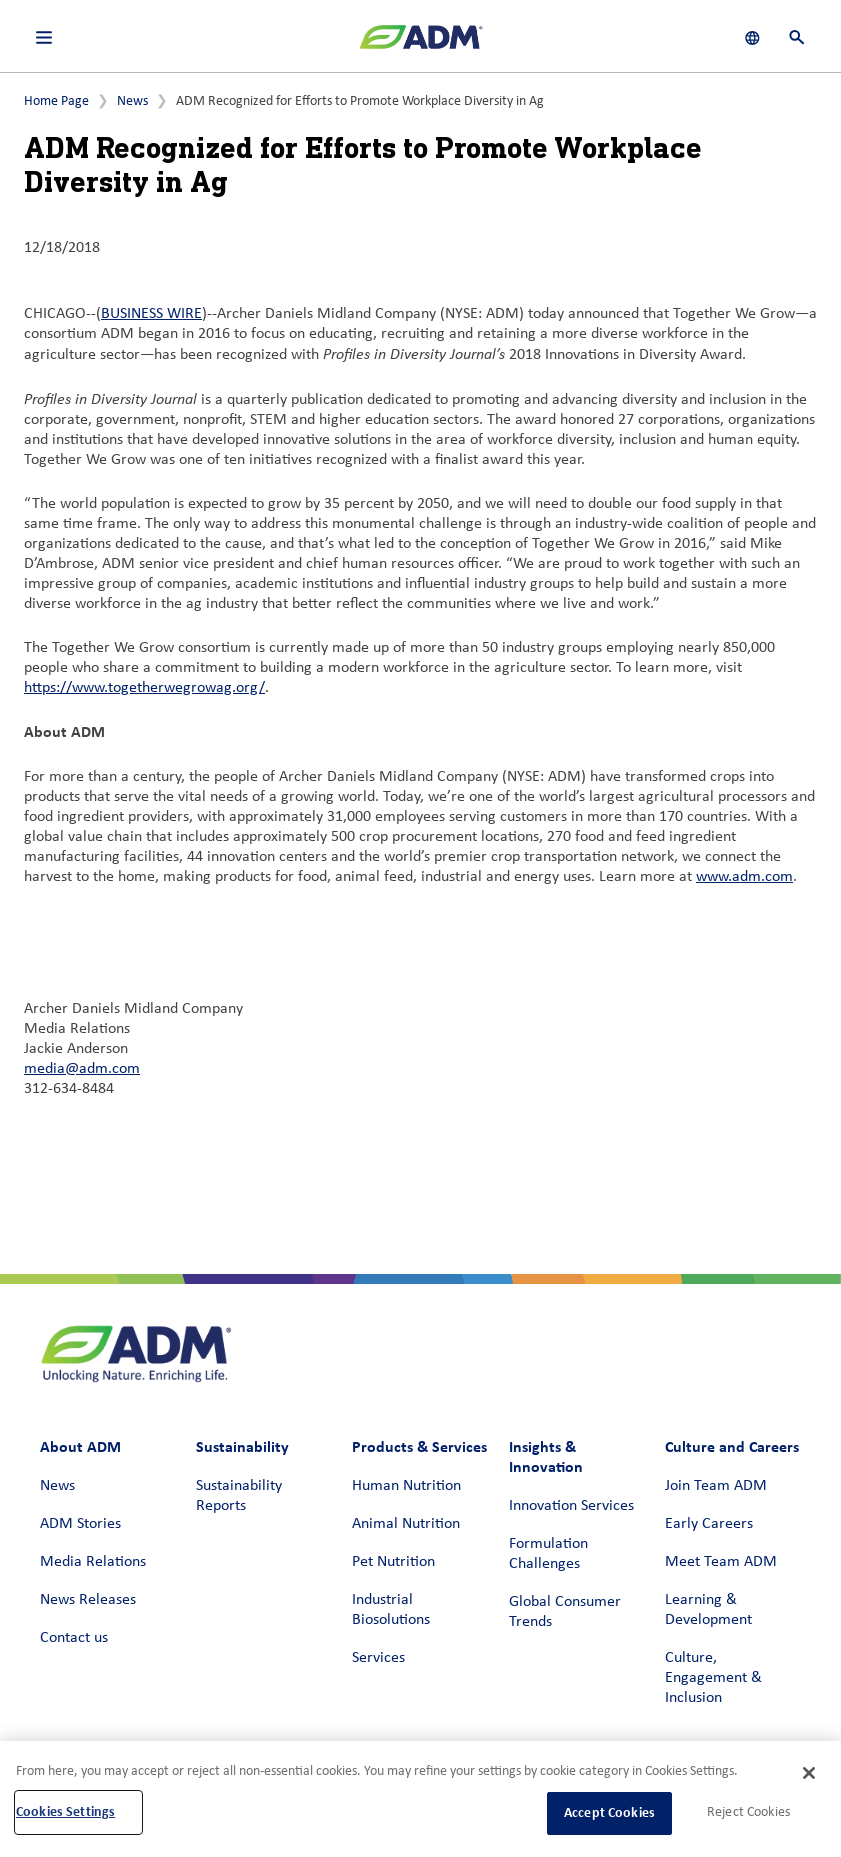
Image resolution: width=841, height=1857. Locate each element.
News (132, 101)
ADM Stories (80, 1524)
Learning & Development (708, 1610)
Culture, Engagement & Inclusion (713, 1678)
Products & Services (419, 1446)
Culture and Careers (732, 1446)
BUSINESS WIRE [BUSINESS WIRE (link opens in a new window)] (151, 314)
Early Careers (709, 1524)
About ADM (80, 1446)
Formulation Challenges (548, 1554)
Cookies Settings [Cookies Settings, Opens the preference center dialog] (65, 1811)
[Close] (809, 1773)
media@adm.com (82, 1069)
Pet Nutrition (393, 1562)
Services (378, 1658)
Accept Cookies (609, 1812)
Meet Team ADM (721, 1562)
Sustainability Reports (239, 1496)
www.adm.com (744, 877)
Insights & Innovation (546, 1456)
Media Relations (93, 1562)
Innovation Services (571, 1506)
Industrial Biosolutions (391, 1610)
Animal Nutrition (406, 1524)
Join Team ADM (716, 1486)
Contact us (74, 1638)
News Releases (88, 1600)
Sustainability (242, 1446)
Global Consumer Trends (565, 1612)
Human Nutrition (406, 1486)
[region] (420, 1799)
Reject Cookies (748, 1812)
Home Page (56, 101)
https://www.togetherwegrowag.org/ (144, 688)
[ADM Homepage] (421, 45)
